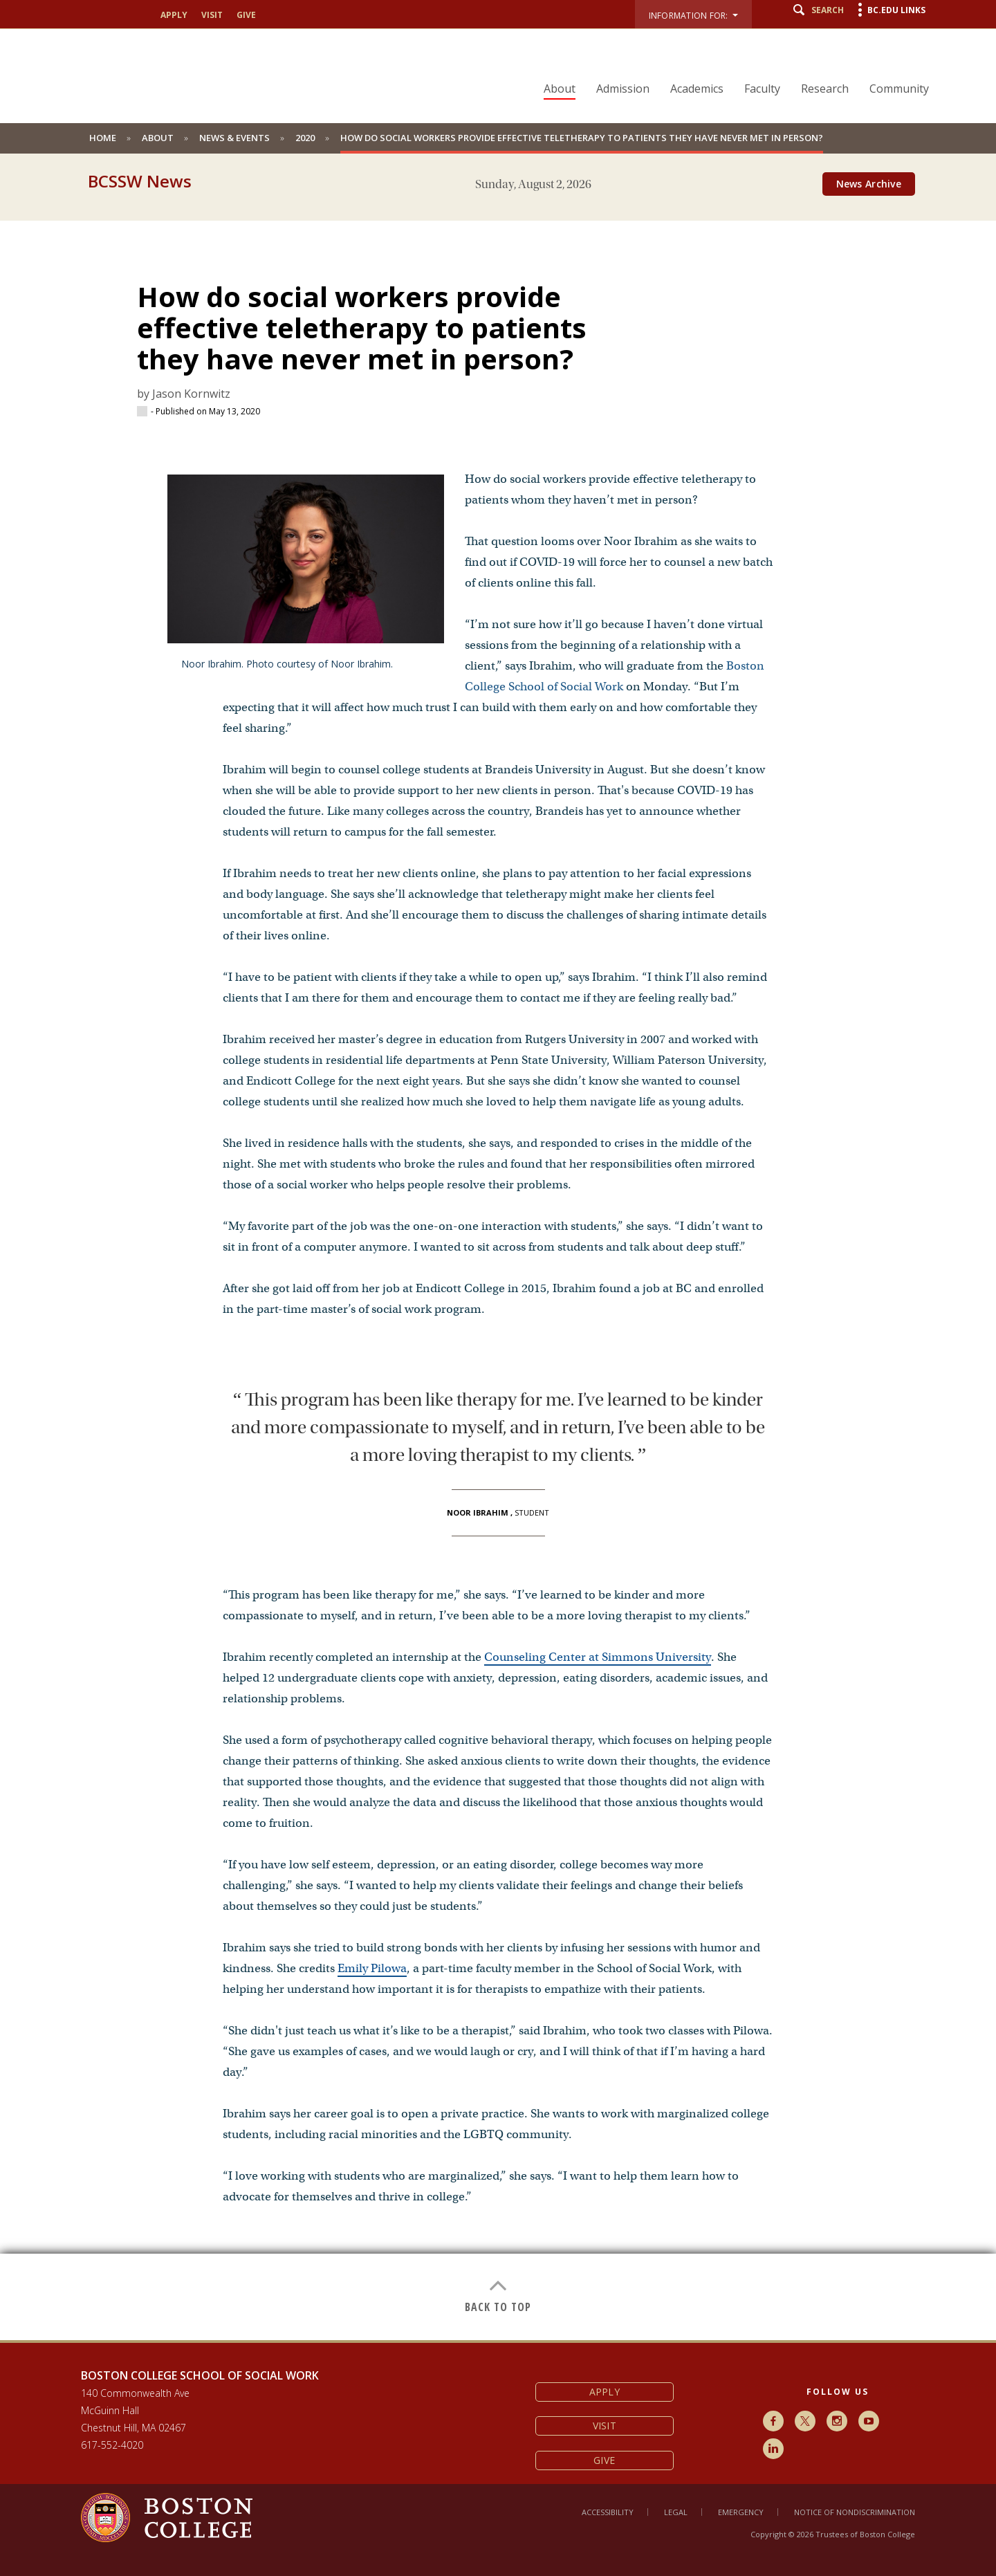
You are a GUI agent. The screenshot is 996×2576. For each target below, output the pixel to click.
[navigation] (727, 64)
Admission (622, 88)
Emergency (741, 2512)
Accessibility (608, 2512)
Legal (676, 2512)
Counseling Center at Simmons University (597, 1657)
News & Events (234, 137)
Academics (696, 88)
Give (246, 15)
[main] (498, 1270)
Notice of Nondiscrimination (854, 2512)
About (559, 88)
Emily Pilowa (372, 1968)
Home (102, 137)
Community (899, 88)
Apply (173, 15)
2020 (305, 137)
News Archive (868, 183)
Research (825, 88)
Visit (212, 15)
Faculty (762, 88)
